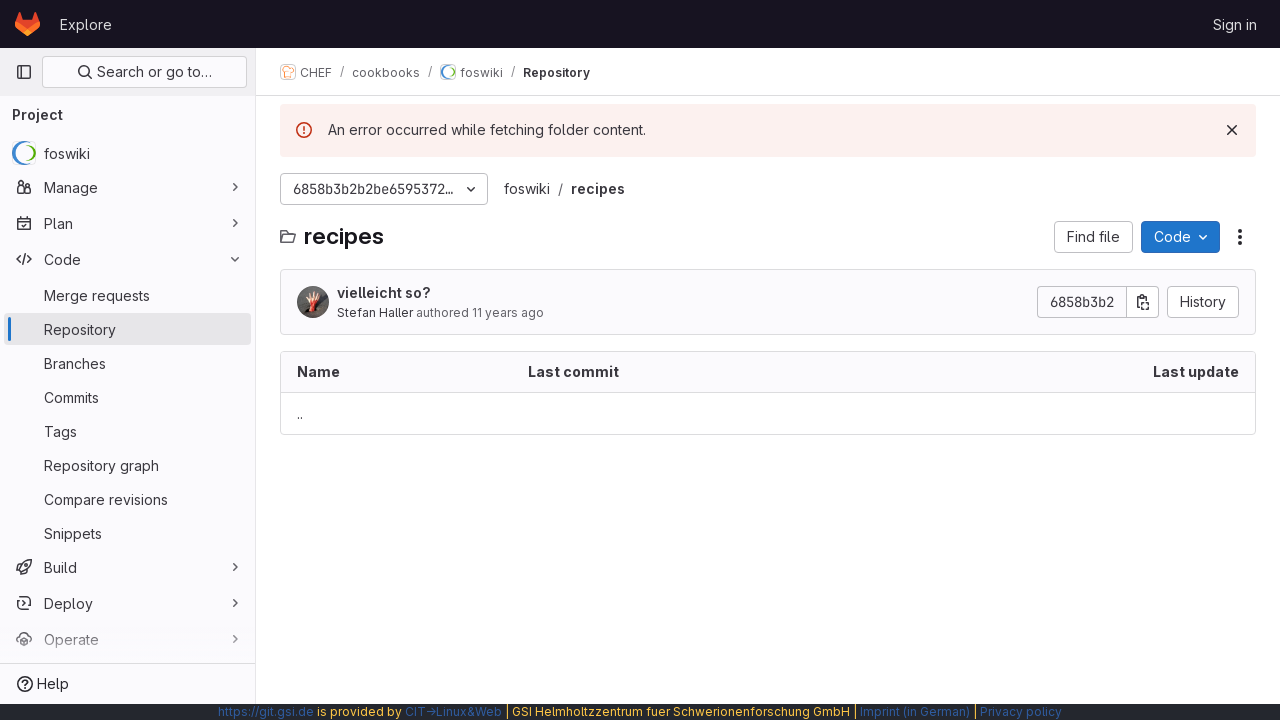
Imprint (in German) (915, 711)
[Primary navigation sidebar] (24, 72)
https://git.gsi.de (266, 711)
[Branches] (127, 363)
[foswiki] (127, 153)
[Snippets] (127, 533)
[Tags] (127, 431)
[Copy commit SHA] (1143, 302)
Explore (86, 24)
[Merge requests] (127, 295)
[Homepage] (27, 24)
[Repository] (127, 329)
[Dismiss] (1232, 130)
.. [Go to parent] (300, 413)
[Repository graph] (127, 465)
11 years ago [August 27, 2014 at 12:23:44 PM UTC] (508, 312)
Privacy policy (1021, 711)
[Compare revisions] (127, 499)
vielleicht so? (384, 292)
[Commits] (127, 397)
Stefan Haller (375, 312)
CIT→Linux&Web (453, 711)
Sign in (1235, 24)
